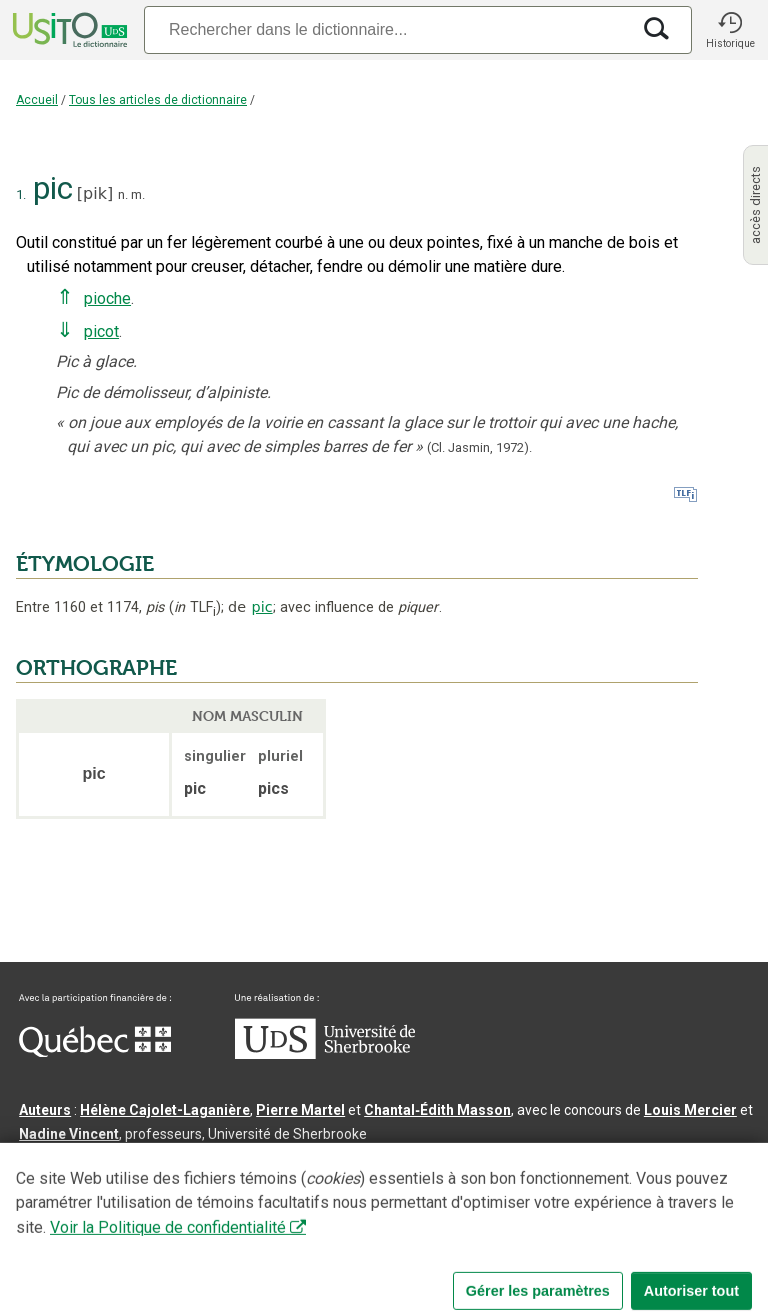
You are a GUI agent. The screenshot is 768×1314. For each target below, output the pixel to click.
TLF (195, 607)
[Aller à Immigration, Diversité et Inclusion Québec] (95, 1052)
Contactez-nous (322, 1238)
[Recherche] (387, 29)
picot (101, 331)
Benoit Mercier (521, 1158)
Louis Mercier (690, 1110)
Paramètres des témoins (634, 1238)
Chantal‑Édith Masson (437, 1110)
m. (138, 194)
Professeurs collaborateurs (112, 1182)
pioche (107, 298)
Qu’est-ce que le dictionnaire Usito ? (139, 1238)
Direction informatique (387, 1158)
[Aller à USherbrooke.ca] (325, 1054)
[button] (730, 30)
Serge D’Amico (250, 1158)
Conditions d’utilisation (463, 1238)
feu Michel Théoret (569, 1182)
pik (95, 193)
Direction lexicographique (105, 1158)
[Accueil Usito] (68, 30)
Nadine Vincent (69, 1134)
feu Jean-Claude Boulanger (304, 1182)
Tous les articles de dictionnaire (158, 100)
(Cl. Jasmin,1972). (479, 447)
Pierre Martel (300, 1110)
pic (262, 607)
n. (123, 194)
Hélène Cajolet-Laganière (165, 1110)
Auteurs (45, 1110)
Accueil (37, 100)
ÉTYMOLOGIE (85, 564)
